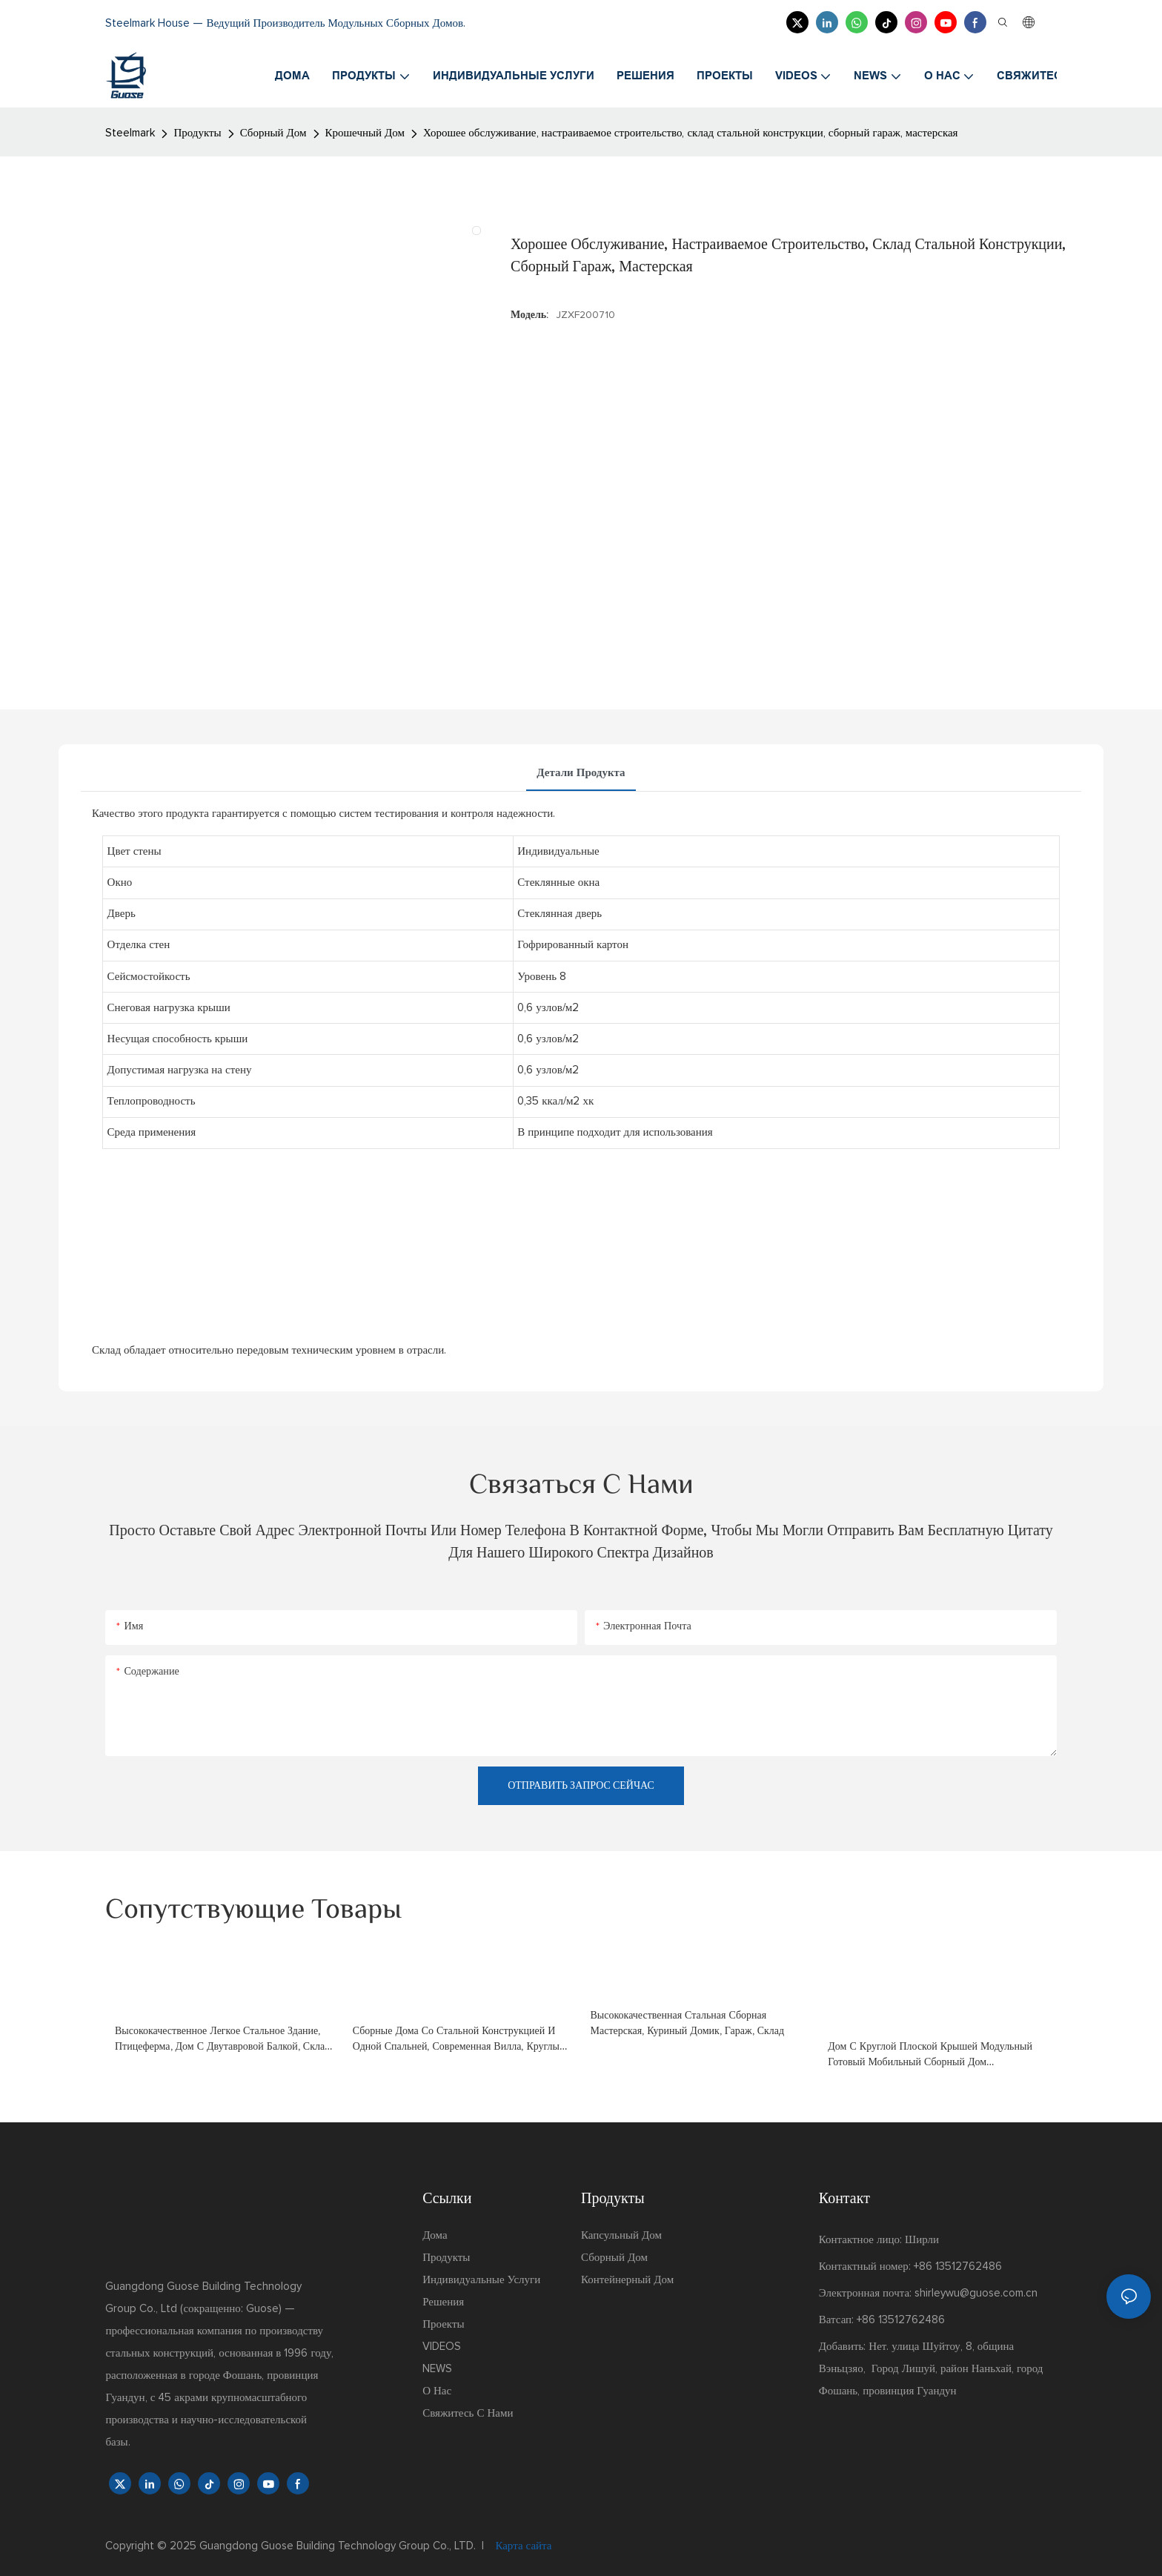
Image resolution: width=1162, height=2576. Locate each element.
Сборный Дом (273, 133)
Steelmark (130, 133)
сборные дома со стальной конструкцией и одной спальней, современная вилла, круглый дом (459, 2040)
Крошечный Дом (365, 133)
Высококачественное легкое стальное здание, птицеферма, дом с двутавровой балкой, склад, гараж (223, 2040)
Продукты (197, 133)
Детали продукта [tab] (581, 772)
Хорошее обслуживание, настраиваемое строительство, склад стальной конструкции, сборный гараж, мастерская (690, 133)
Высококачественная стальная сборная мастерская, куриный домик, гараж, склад (688, 2023)
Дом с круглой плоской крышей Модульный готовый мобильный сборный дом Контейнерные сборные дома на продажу (930, 2056)
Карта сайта (521, 2546)
